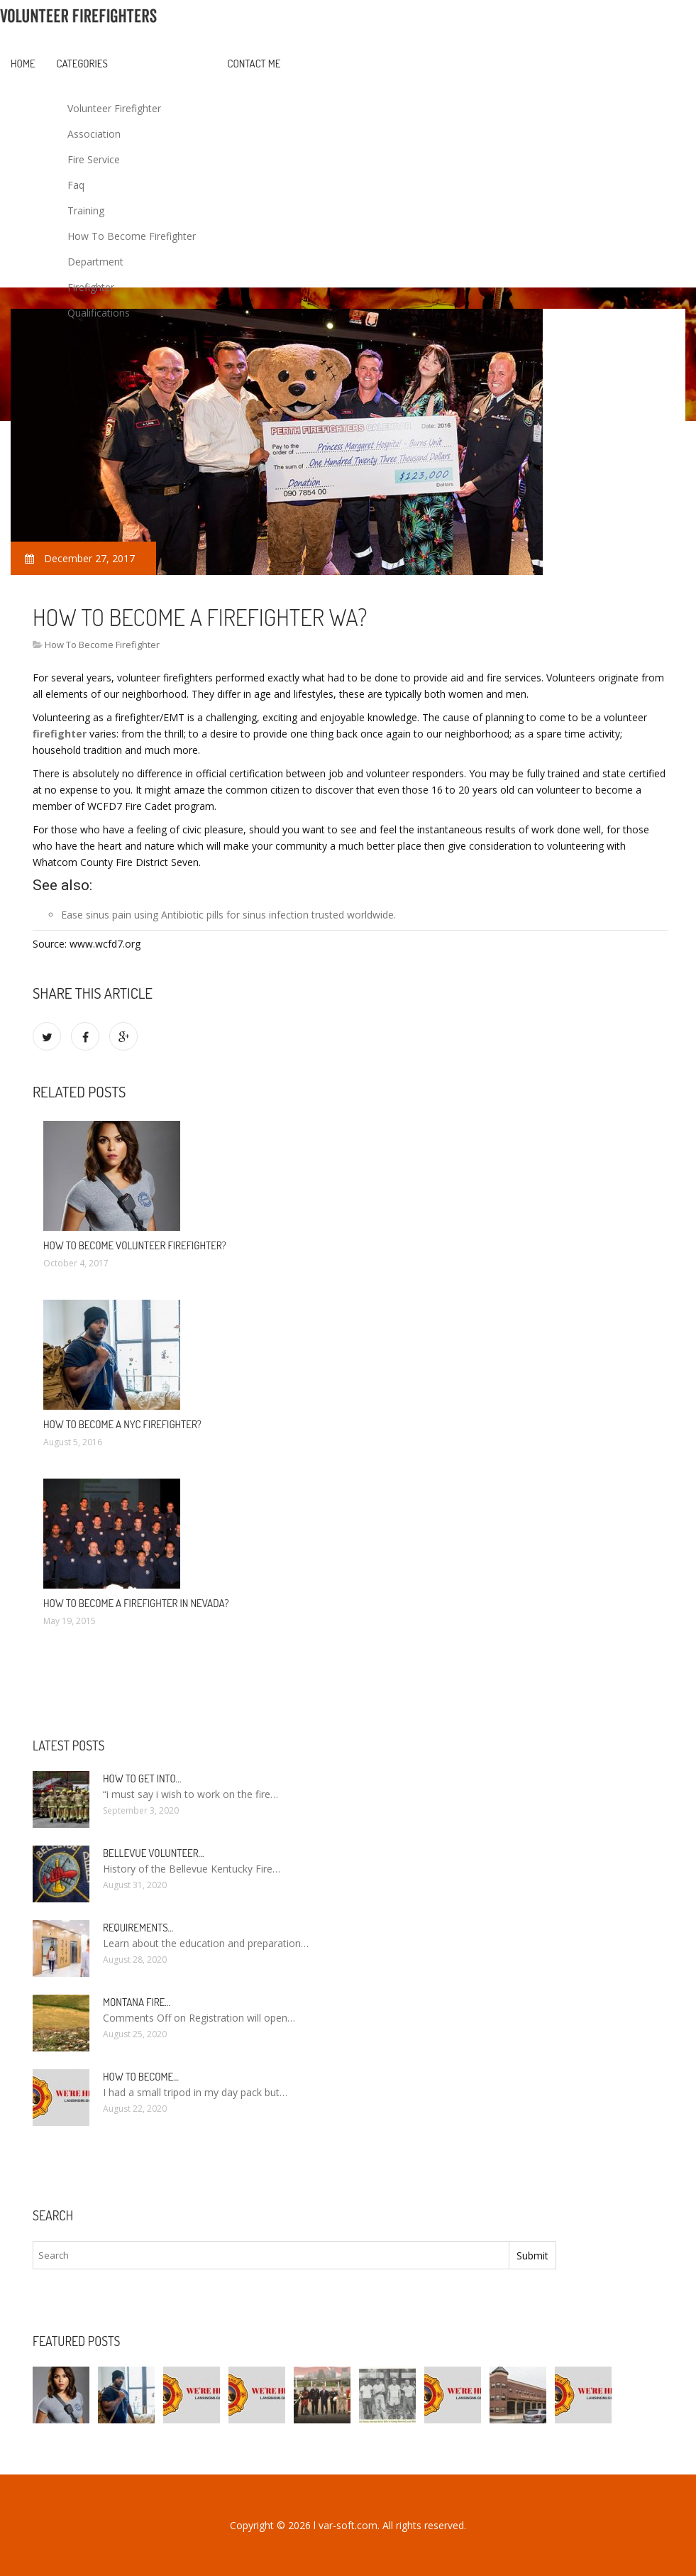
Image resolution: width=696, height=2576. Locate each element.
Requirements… (138, 1927)
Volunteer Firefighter (114, 108)
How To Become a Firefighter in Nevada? (135, 1603)
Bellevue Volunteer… (153, 1853)
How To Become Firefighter (131, 236)
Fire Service (93, 159)
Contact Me (254, 63)
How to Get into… (142, 1778)
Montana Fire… (136, 2002)
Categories (82, 63)
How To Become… (141, 2076)
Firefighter (90, 287)
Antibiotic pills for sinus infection (235, 914)
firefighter (60, 733)
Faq (75, 185)
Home (23, 63)
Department (95, 261)
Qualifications (98, 312)
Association (94, 134)
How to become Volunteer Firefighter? (134, 1245)
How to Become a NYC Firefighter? (122, 1424)
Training (85, 210)
